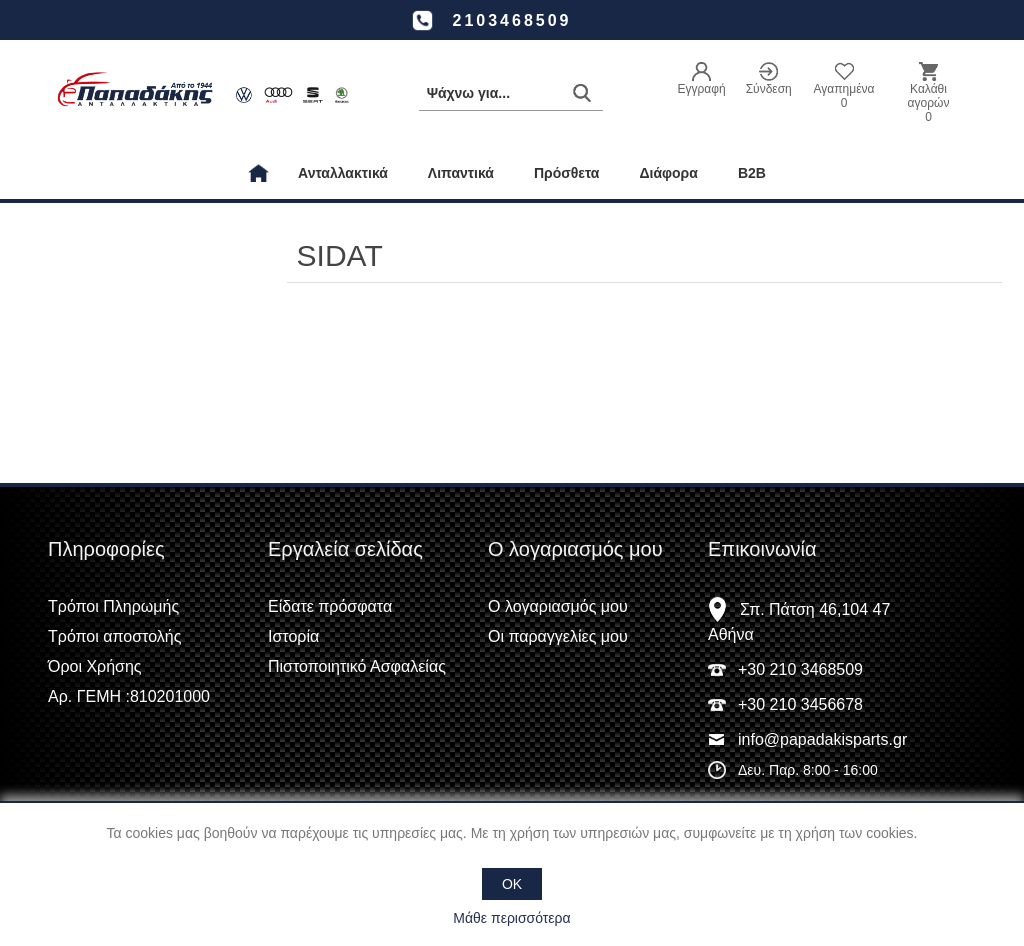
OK (512, 884)
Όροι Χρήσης (95, 666)
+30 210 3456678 (800, 704)
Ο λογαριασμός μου (558, 606)
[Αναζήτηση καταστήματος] (511, 93)
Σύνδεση (769, 89)
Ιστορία (293, 636)
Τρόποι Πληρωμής (113, 606)
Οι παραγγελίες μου (558, 636)
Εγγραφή (701, 89)
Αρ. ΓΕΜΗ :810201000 (129, 696)
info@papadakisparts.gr (822, 739)
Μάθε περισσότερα (511, 918)
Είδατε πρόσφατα (330, 606)
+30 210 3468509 (800, 669)
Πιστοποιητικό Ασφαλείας (357, 666)
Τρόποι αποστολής (114, 636)
